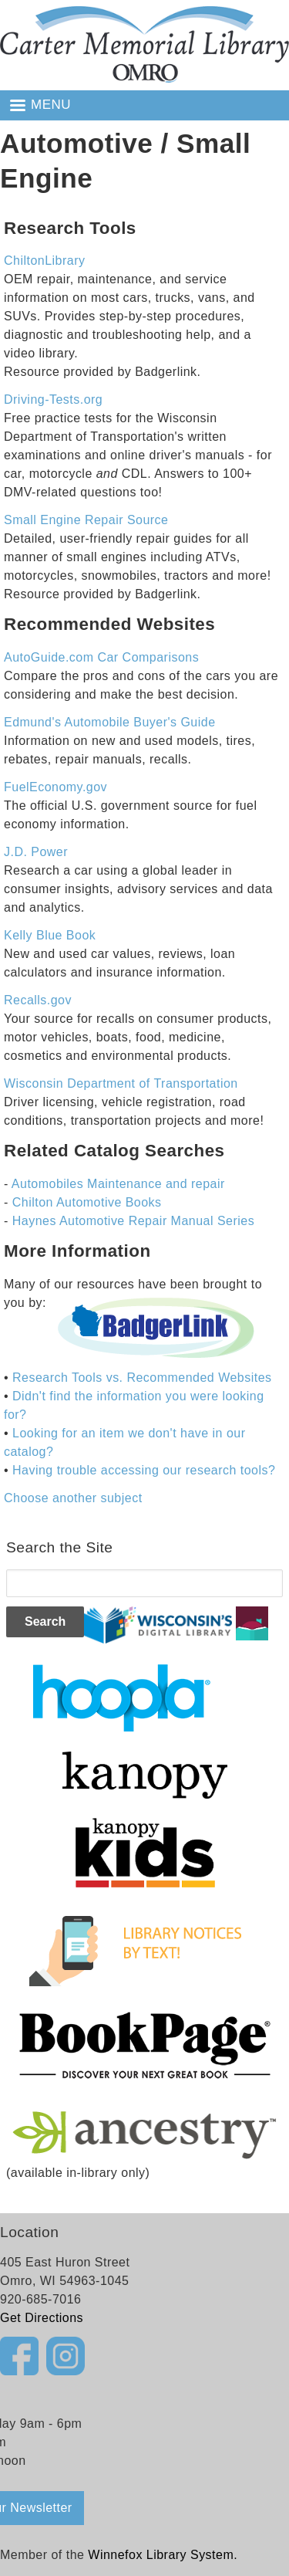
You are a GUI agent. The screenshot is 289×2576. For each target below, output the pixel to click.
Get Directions (41, 2317)
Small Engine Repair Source (86, 519)
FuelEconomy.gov (55, 787)
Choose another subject (73, 1498)
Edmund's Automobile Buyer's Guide (110, 722)
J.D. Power (36, 851)
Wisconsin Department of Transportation (121, 1083)
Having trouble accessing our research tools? (143, 1470)
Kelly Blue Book (50, 935)
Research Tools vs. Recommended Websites (142, 1377)
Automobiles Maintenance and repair (118, 1183)
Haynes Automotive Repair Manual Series (133, 1220)
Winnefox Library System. (162, 2554)
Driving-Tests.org (53, 399)
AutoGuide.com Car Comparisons (101, 657)
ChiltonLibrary (44, 260)
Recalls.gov (38, 1000)
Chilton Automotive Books (87, 1202)
